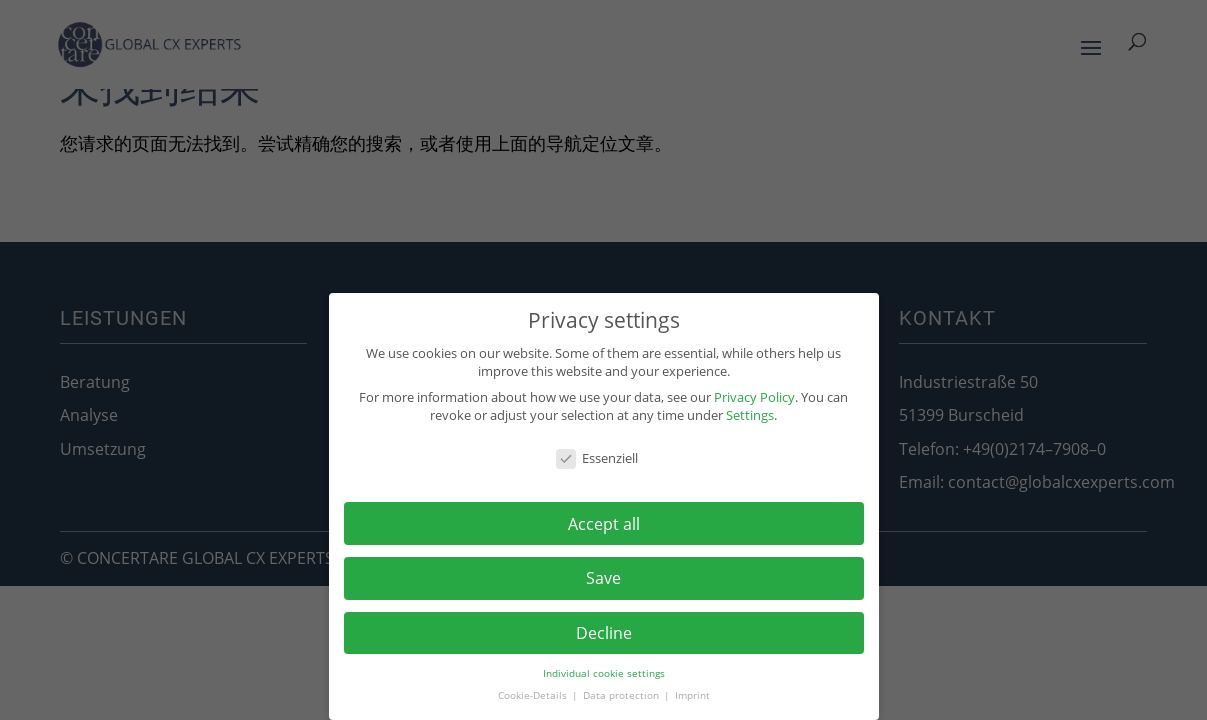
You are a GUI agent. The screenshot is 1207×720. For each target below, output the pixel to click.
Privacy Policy (754, 397)
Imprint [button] (692, 695)
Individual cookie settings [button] (604, 673)
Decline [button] (604, 633)
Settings (750, 415)
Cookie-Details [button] (534, 695)
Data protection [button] (622, 695)
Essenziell (597, 458)
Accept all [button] (604, 524)
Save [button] (603, 578)
